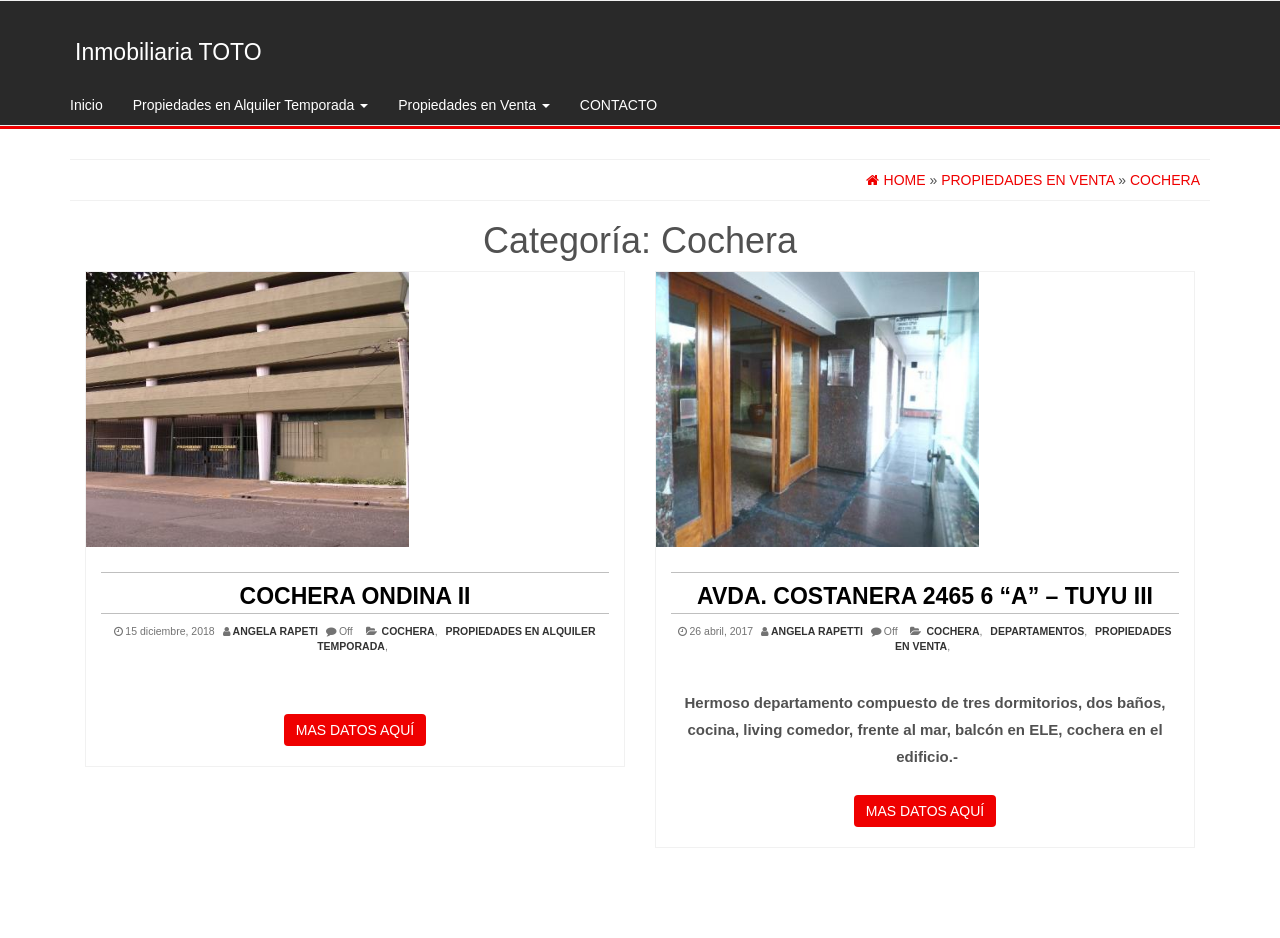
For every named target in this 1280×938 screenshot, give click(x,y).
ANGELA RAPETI (275, 631)
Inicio (86, 105)
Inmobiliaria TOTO (168, 52)
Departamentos (1037, 631)
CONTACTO (618, 105)
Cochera (408, 631)
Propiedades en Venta (474, 105)
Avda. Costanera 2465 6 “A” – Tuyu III (925, 596)
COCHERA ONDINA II (355, 596)
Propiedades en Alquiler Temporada (250, 105)
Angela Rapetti (817, 631)
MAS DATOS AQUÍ (355, 730)
